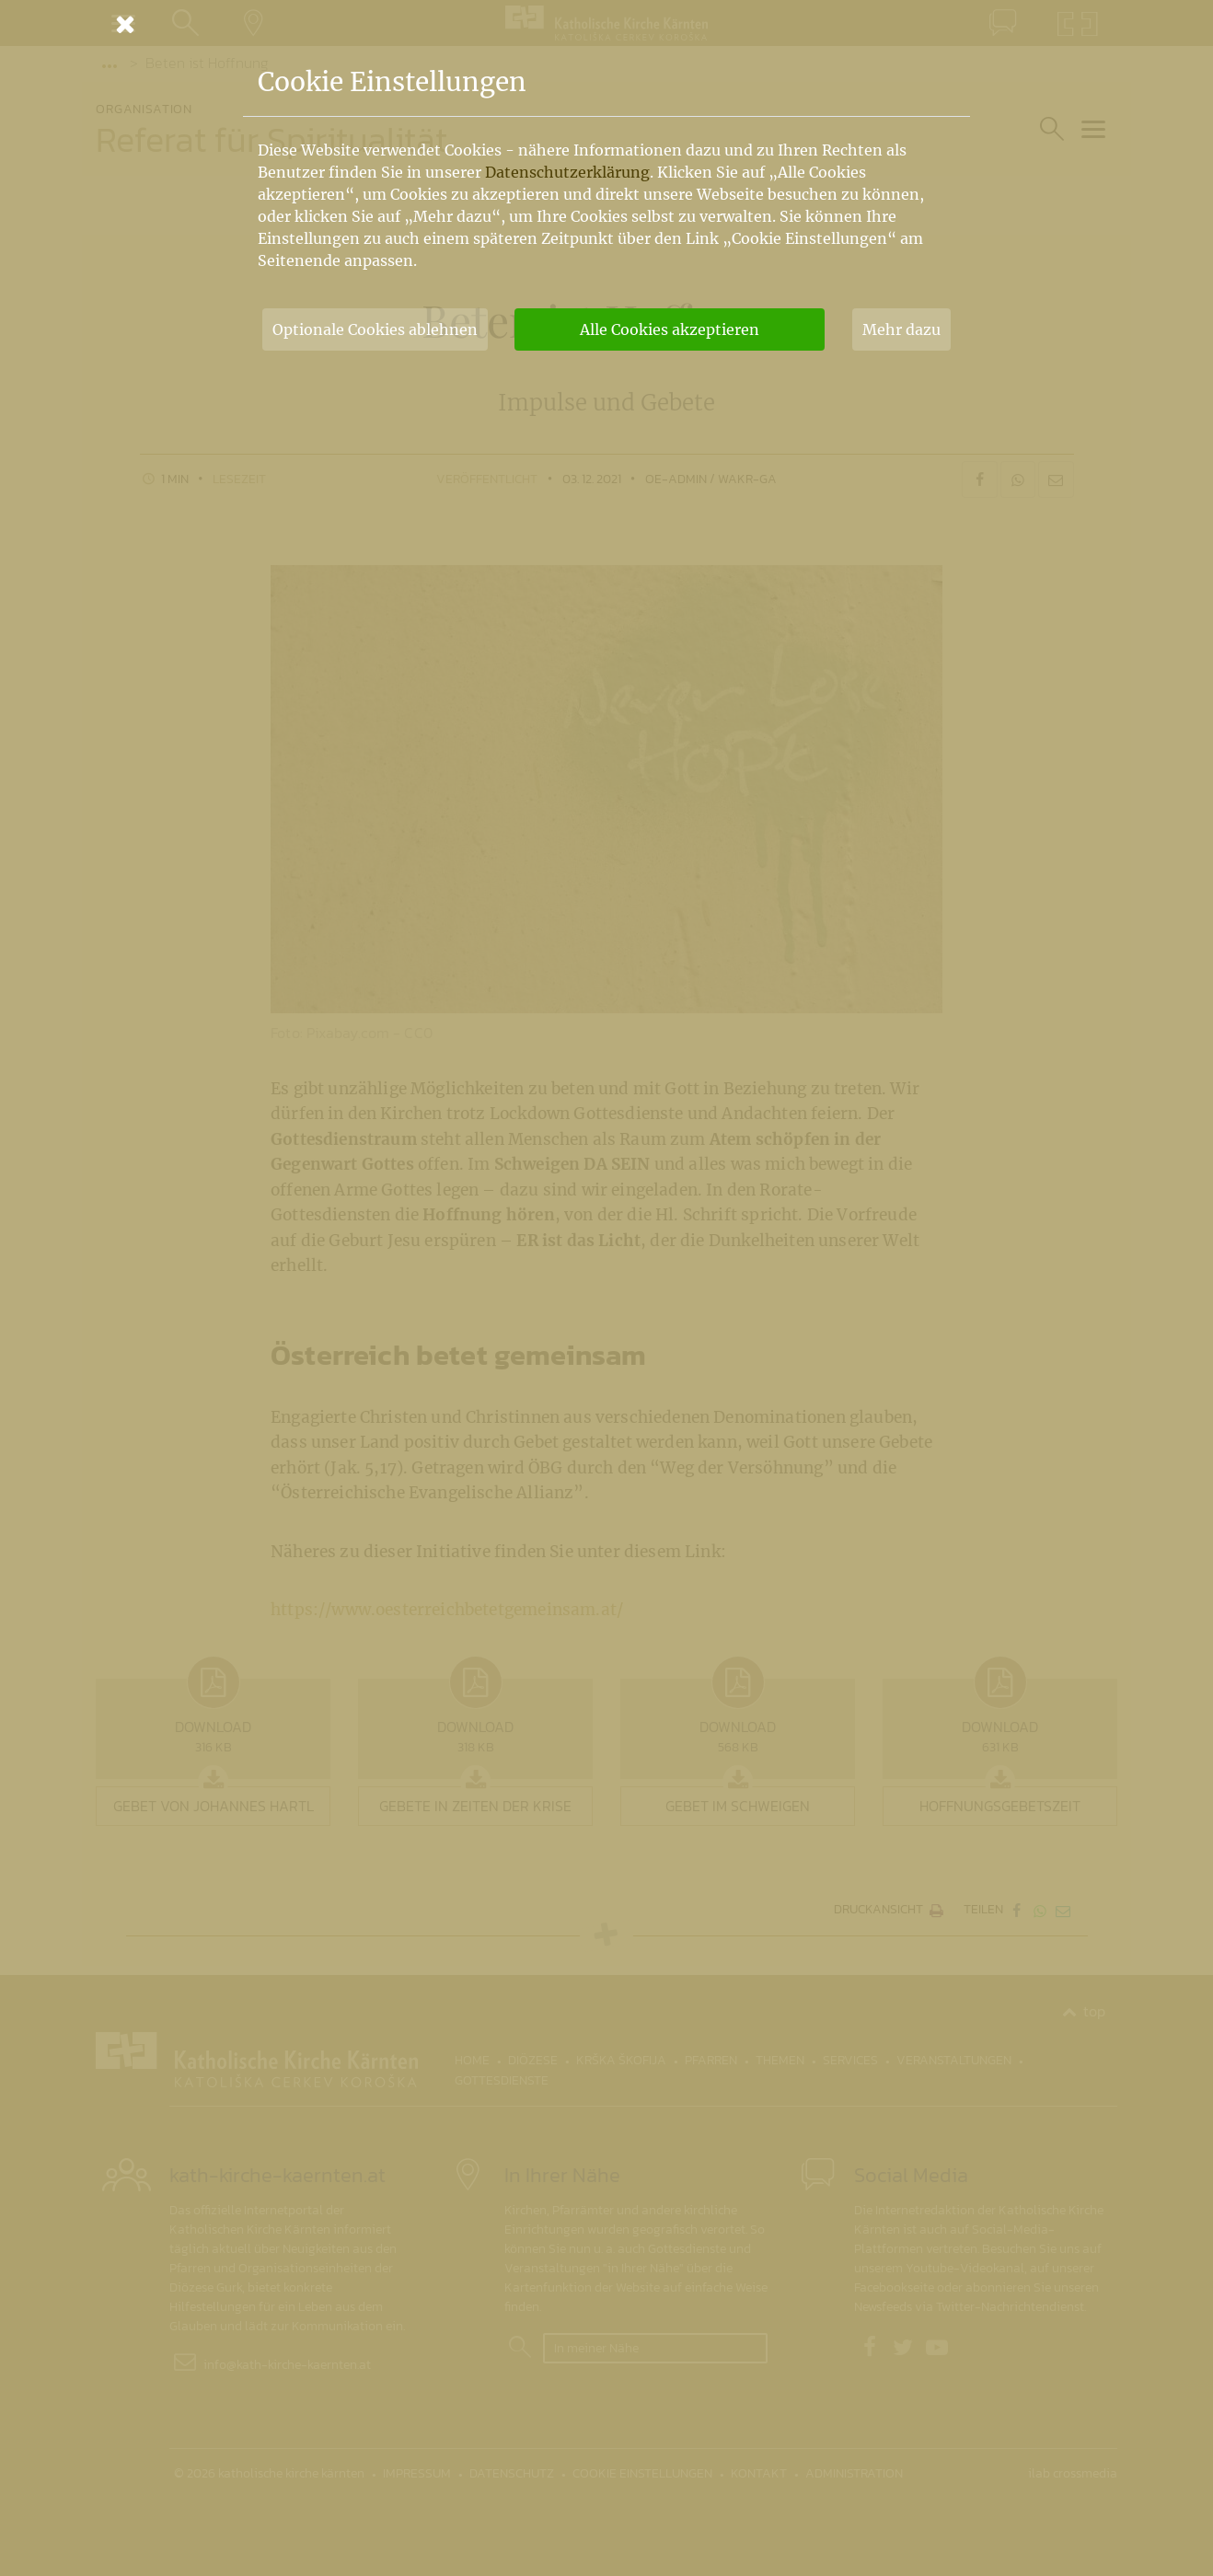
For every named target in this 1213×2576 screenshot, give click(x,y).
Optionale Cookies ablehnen (375, 329)
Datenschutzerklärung (567, 172)
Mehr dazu (901, 329)
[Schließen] (606, 24)
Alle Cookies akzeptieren (669, 329)
